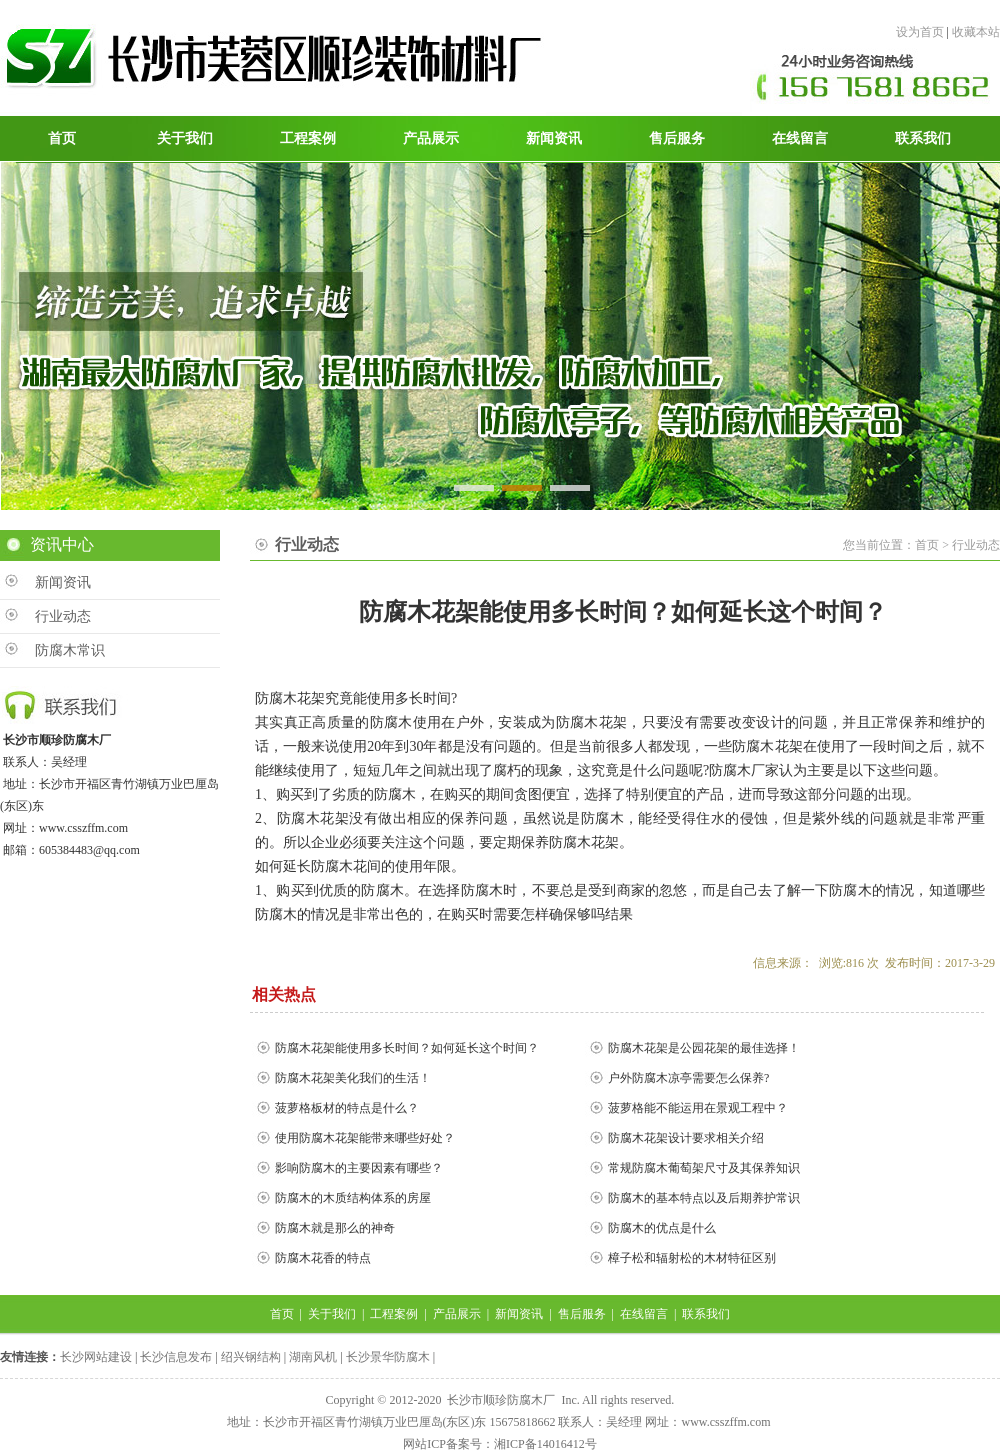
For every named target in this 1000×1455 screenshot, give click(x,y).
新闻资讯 (63, 582)
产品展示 (457, 1314)
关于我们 (332, 1314)
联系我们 (706, 1314)
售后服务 (582, 1314)
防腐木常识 (70, 650)
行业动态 (63, 616)
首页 (282, 1314)
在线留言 (644, 1314)
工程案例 (394, 1314)
